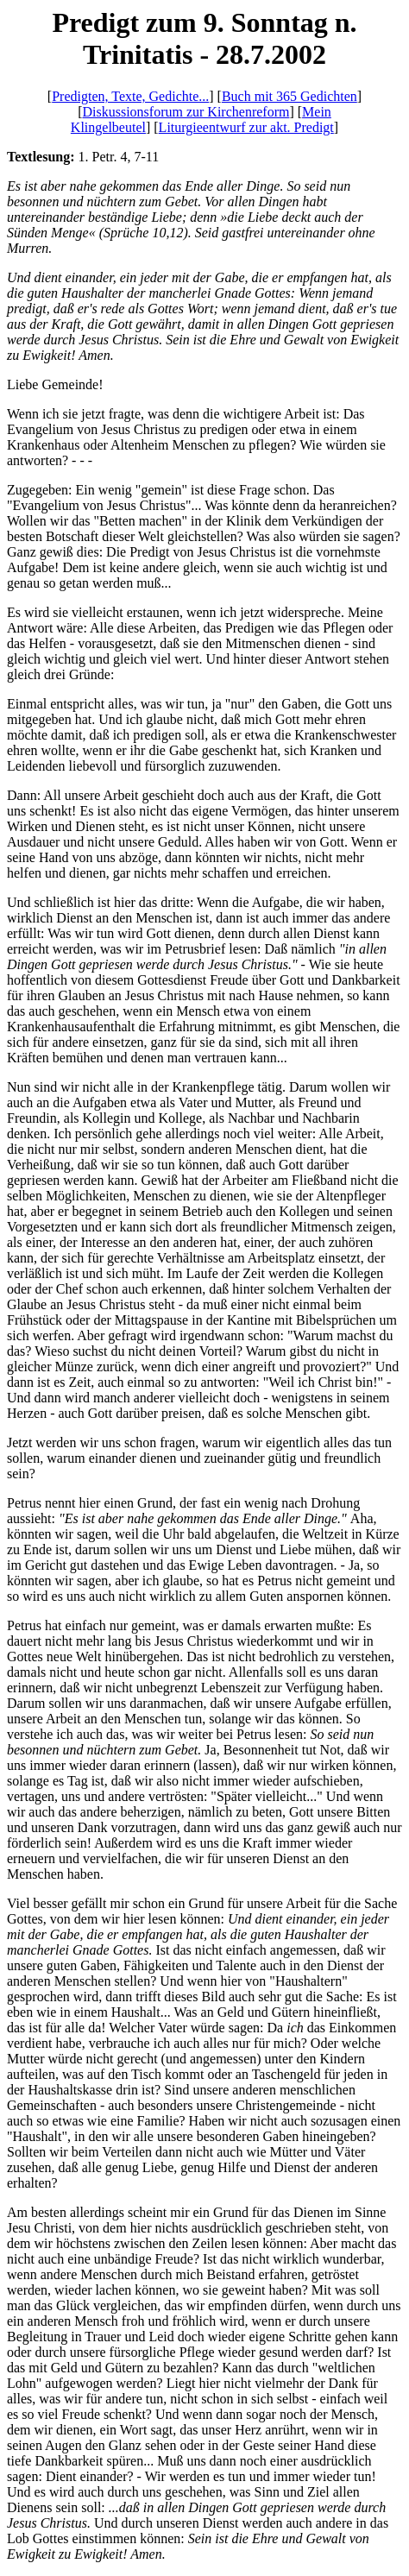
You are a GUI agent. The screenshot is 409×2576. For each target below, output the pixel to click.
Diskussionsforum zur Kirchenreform (185, 111)
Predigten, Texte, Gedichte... (130, 96)
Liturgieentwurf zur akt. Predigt (246, 127)
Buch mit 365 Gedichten (289, 96)
